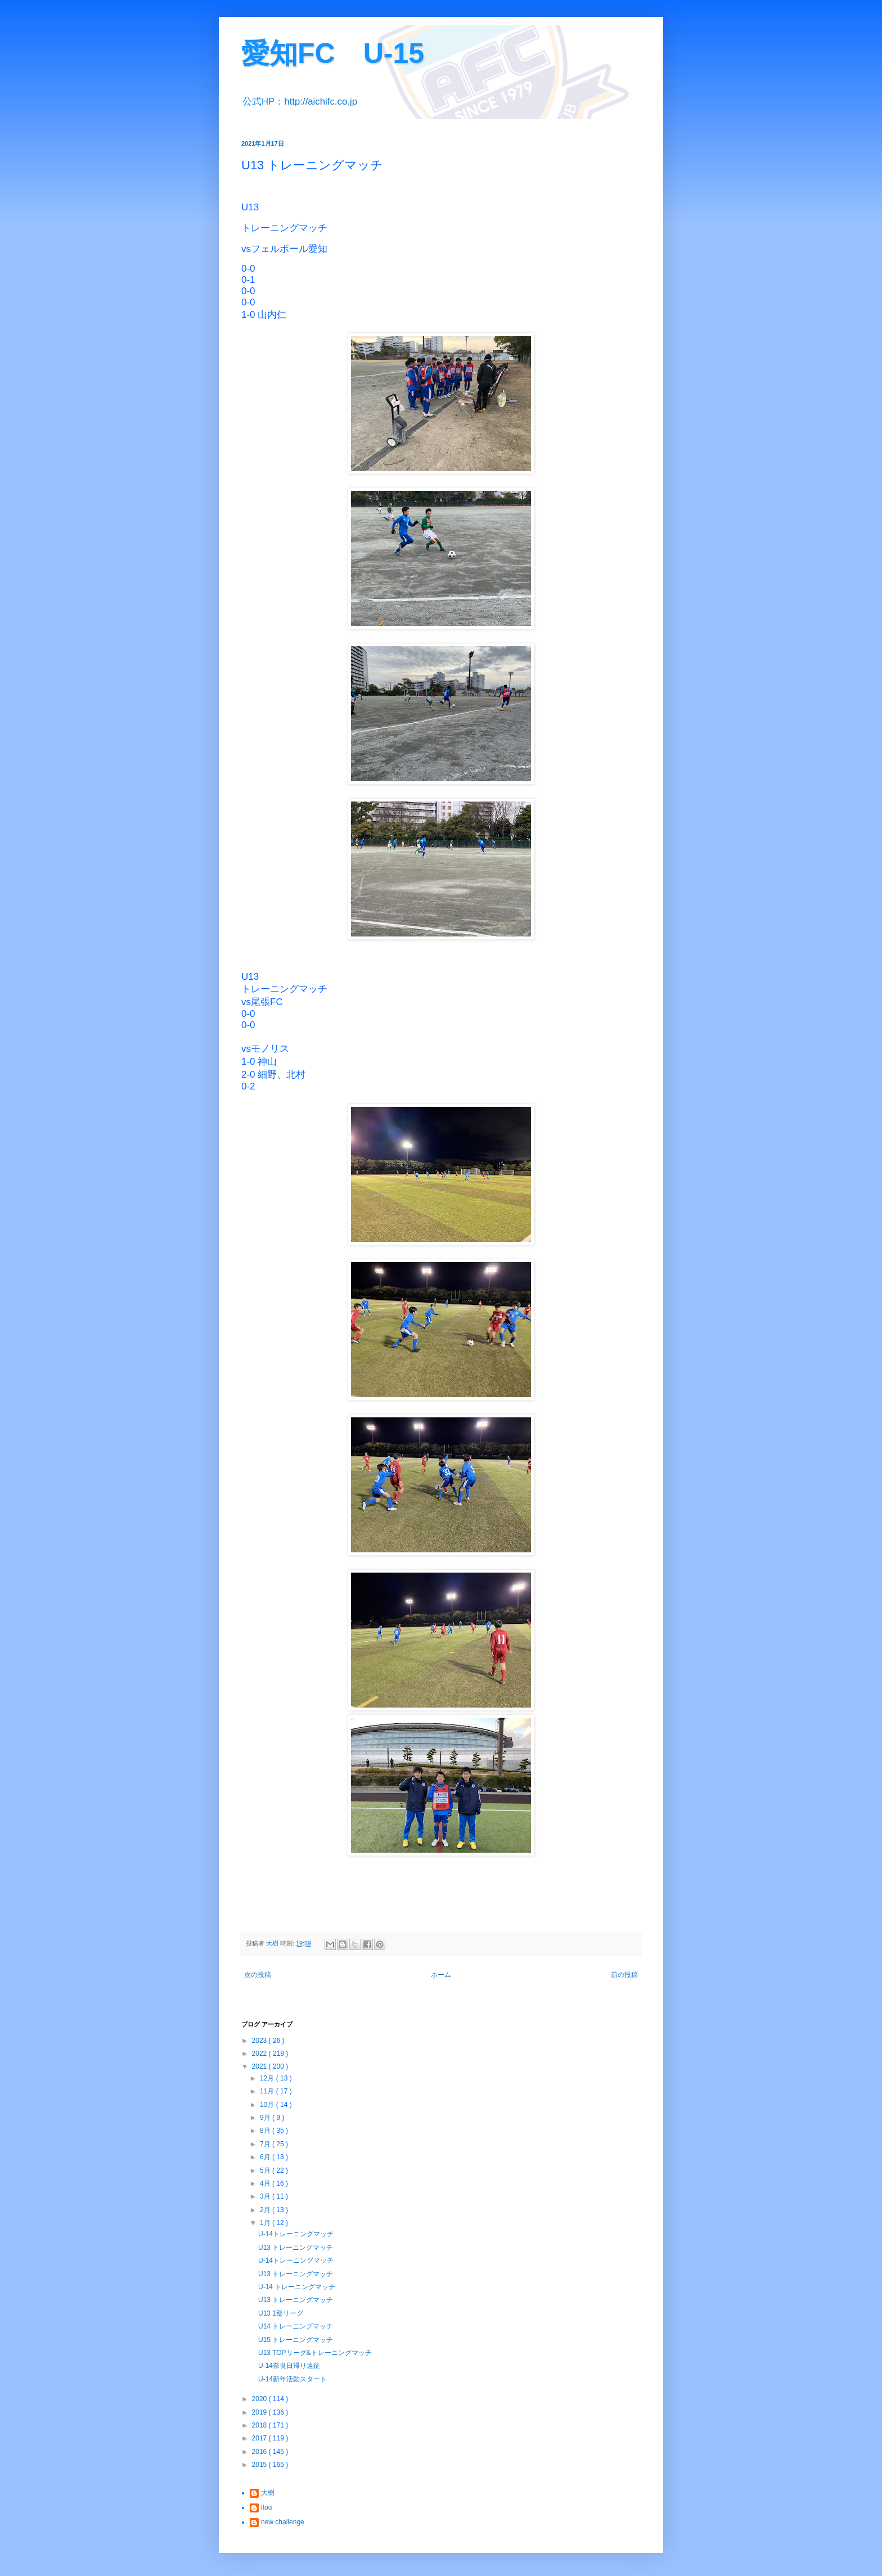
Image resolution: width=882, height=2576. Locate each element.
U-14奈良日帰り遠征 (289, 2366)
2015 (260, 2465)
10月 (268, 2105)
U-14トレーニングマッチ (296, 2234)
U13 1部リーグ (280, 2313)
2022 (260, 2053)
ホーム (441, 1975)
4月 (266, 2183)
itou (266, 2507)
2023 (260, 2040)
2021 (260, 2066)
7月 (266, 2144)
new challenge (282, 2522)
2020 (260, 2399)
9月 (266, 2118)
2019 (260, 2412)
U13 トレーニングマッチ (295, 2247)
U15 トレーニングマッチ (295, 2340)
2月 (266, 2210)
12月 (268, 2078)
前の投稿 (624, 1975)
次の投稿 (257, 1975)
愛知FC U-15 (332, 53)
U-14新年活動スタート (292, 2379)
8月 (266, 2130)
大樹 (267, 2493)
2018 (260, 2425)
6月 (266, 2157)
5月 (266, 2170)
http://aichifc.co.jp (320, 101)
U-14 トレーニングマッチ (296, 2287)
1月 (266, 2223)
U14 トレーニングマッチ (295, 2326)
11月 (268, 2091)
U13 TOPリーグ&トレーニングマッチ (315, 2353)
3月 (266, 2196)
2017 (260, 2438)
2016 (260, 2452)
